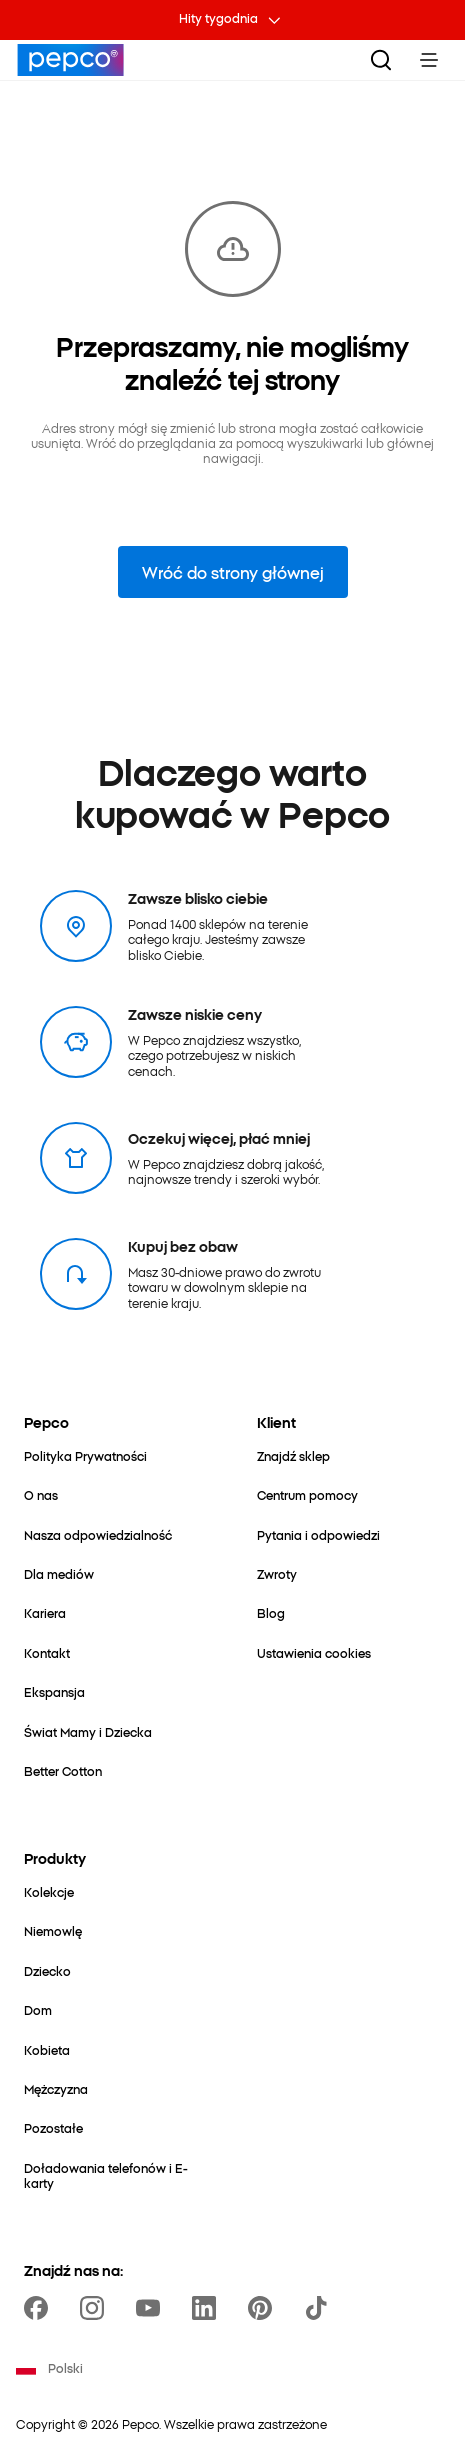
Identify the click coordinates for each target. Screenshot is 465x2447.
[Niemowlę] (53, 1930)
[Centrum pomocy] (307, 1494)
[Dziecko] (47, 1970)
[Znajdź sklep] (293, 1455)
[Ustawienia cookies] (314, 1652)
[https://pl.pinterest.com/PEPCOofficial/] (264, 2308)
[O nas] (41, 1494)
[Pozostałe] (53, 2127)
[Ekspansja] (54, 1691)
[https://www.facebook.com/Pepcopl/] (40, 2308)
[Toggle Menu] (429, 60)
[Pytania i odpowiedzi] (318, 1534)
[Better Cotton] (63, 1770)
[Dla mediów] (59, 1573)
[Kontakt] (47, 1652)
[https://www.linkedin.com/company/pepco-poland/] (208, 2308)
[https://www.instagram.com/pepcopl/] (96, 2308)
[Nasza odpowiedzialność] (98, 1534)
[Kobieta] (47, 2049)
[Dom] (38, 2009)
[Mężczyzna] (56, 2088)
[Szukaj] (381, 60)
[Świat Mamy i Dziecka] (88, 1731)
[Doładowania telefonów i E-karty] (116, 2175)
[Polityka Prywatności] (85, 1455)
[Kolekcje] (49, 1891)
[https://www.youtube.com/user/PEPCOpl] (152, 2308)
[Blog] (271, 1612)
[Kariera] (45, 1612)
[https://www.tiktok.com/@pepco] (320, 2308)
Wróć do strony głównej (233, 572)
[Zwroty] (277, 1573)
